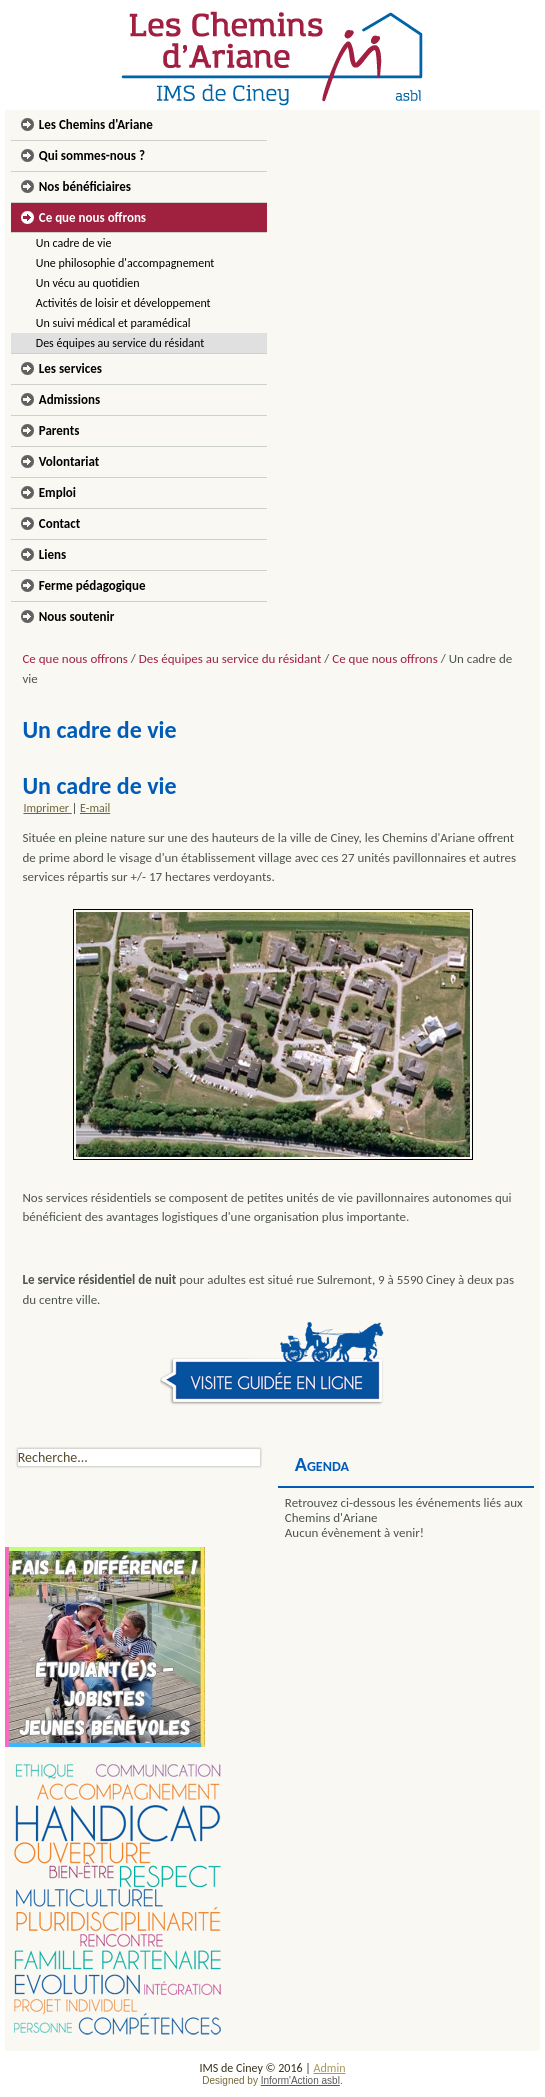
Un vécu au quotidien (88, 283)
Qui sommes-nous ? (92, 155)
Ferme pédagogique (92, 585)
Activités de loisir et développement (123, 303)
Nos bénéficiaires (85, 186)
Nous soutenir (77, 616)
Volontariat (69, 461)
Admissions (69, 399)
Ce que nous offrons (92, 217)
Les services (70, 368)
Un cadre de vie (74, 243)
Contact (59, 523)
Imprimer (47, 808)
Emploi (57, 492)
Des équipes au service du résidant (120, 343)
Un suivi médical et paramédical (113, 323)
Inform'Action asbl (300, 2080)
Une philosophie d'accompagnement (125, 263)
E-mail (95, 808)
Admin (330, 2068)
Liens (52, 554)
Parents (59, 430)
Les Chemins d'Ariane (96, 124)
